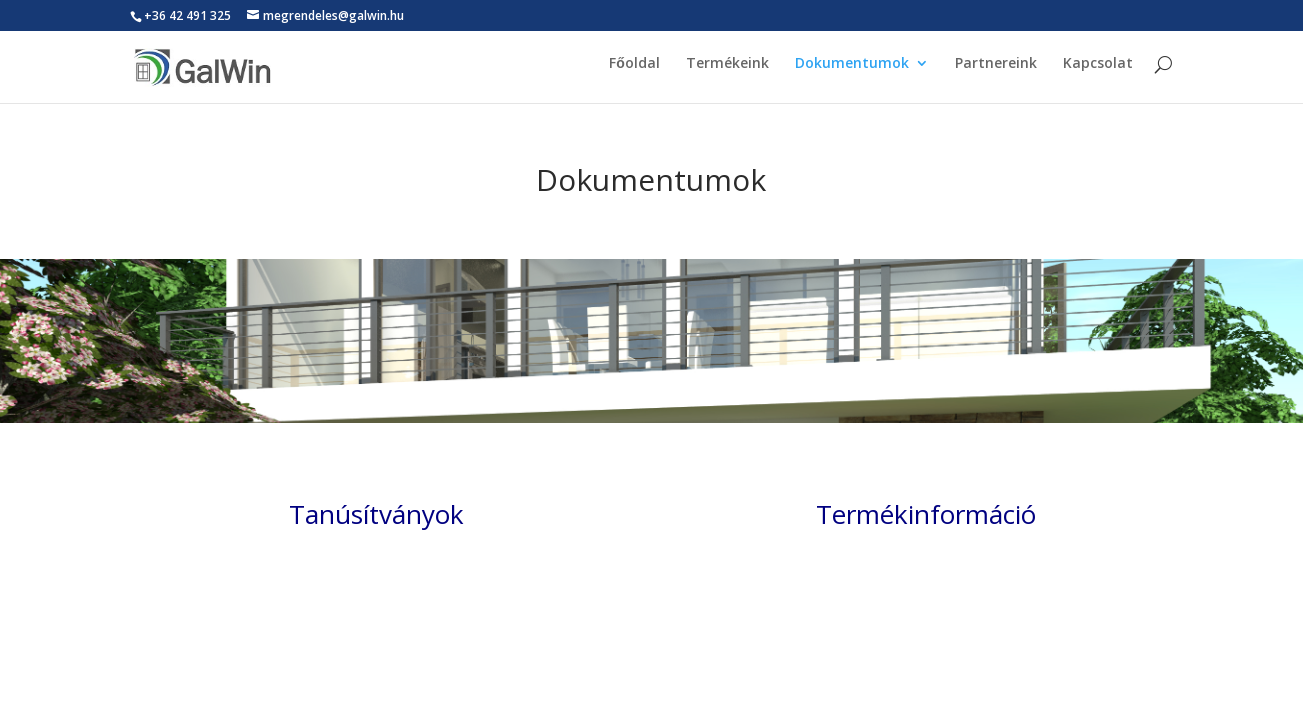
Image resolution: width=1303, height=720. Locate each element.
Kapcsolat (1098, 72)
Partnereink (996, 72)
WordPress (331, 641)
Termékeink (727, 72)
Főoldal (634, 72)
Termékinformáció (926, 514)
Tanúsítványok (376, 514)
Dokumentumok (852, 72)
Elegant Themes (212, 641)
